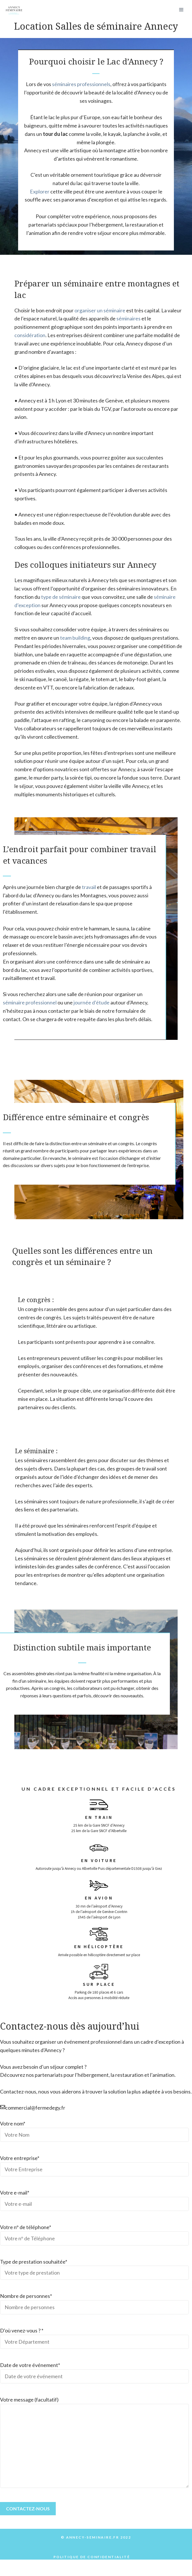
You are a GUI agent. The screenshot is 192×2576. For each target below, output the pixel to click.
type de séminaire (61, 597)
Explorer (39, 191)
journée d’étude (91, 1002)
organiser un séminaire (100, 310)
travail (89, 887)
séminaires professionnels (81, 84)
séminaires (128, 318)
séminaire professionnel (30, 1002)
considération (29, 335)
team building (74, 637)
